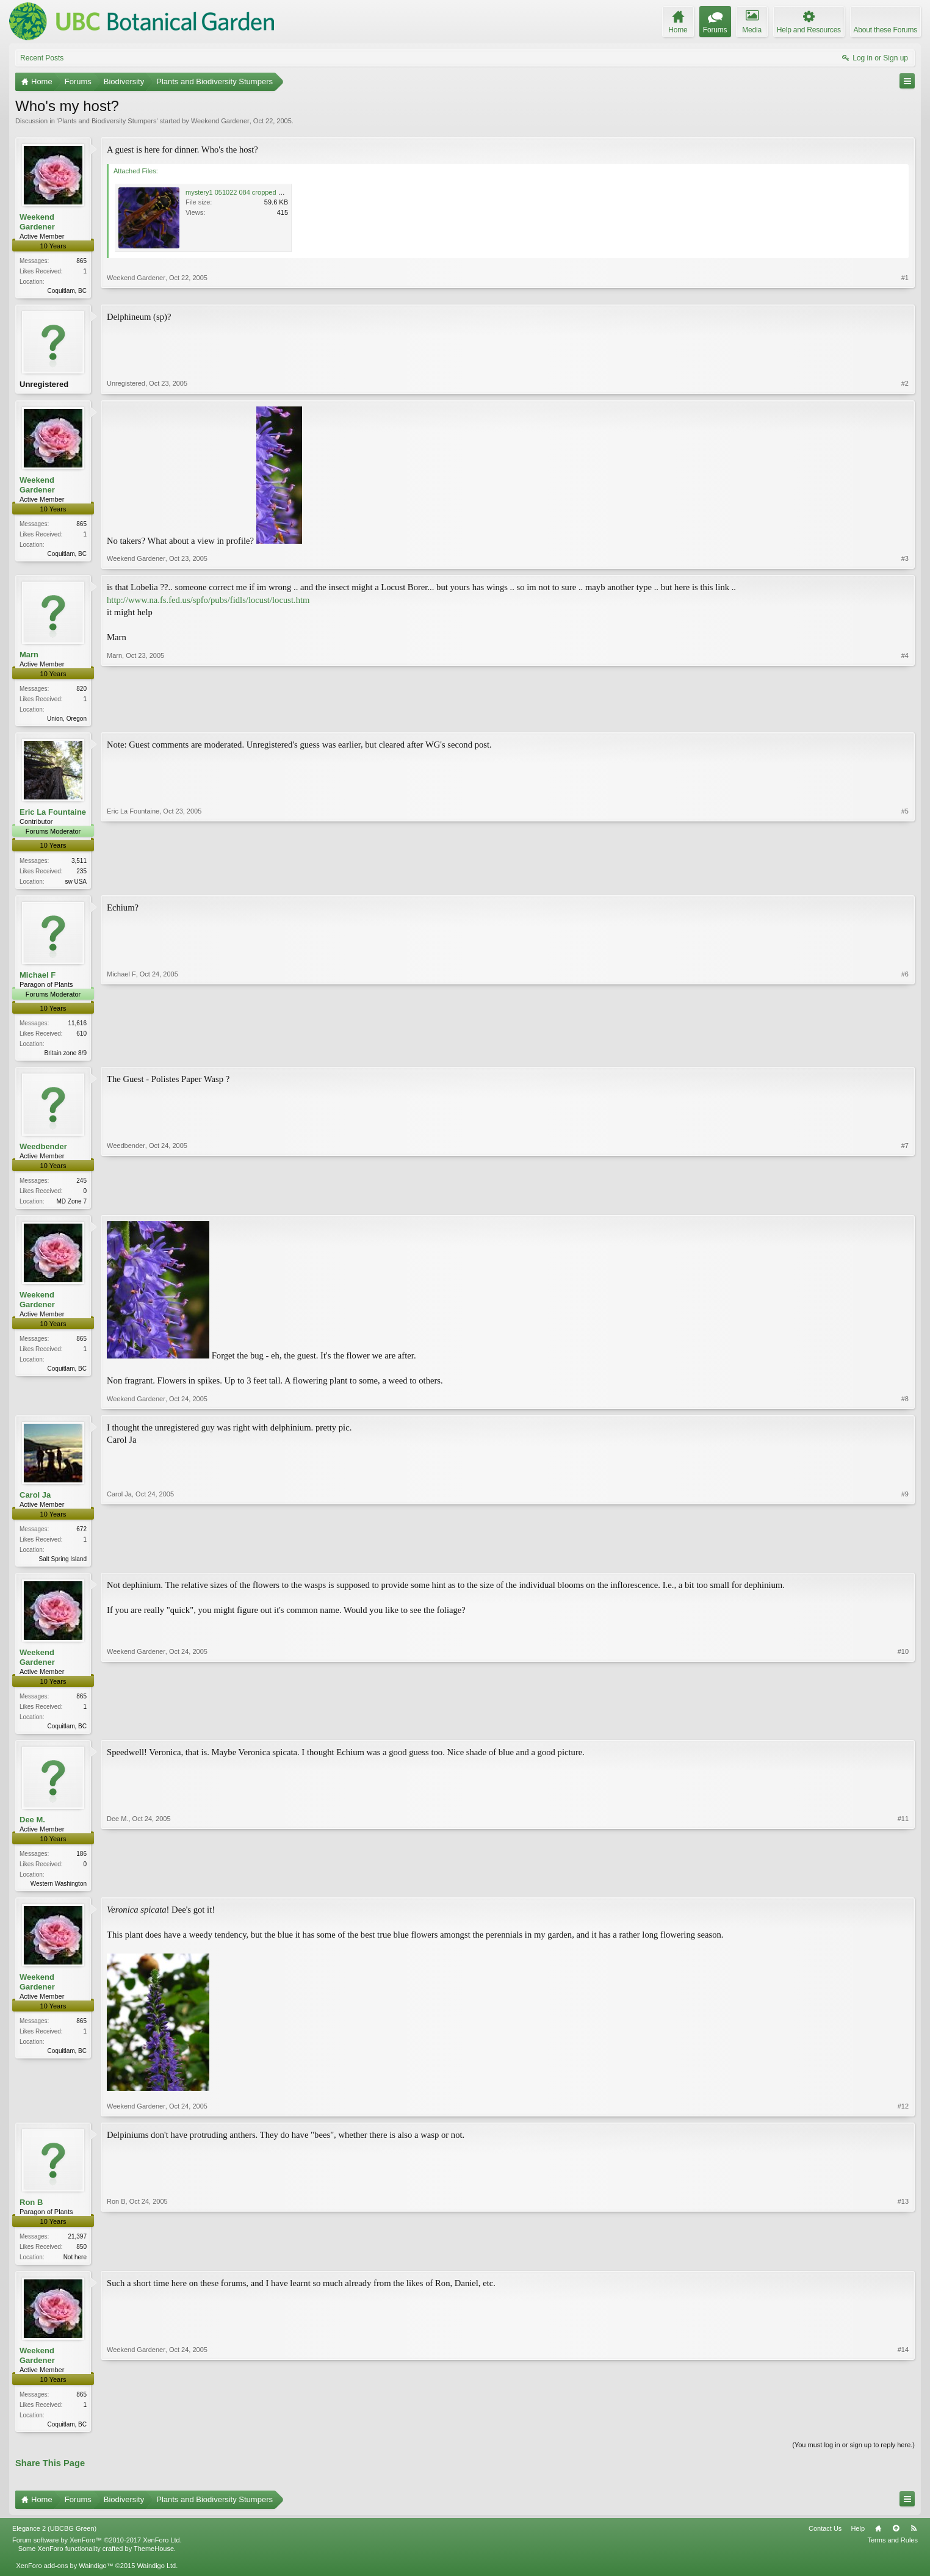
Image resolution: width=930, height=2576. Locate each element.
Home (878, 2541)
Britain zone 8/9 (66, 1057)
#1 (905, 289)
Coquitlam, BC (67, 290)
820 (81, 691)
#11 (903, 1891)
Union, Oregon (67, 721)
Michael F (38, 979)
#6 (905, 1055)
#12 (903, 2116)
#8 (905, 1405)
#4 (905, 719)
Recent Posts (41, 58)
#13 (903, 2266)
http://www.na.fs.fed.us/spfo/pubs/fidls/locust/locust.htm (208, 602)
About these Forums (885, 30)
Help (858, 2541)
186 (81, 1863)
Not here (75, 2267)
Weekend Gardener (220, 120)
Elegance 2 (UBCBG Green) (54, 2541)
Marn (29, 657)
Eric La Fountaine (53, 815)
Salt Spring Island (63, 1565)
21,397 (77, 2246)
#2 (905, 385)
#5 (905, 883)
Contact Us (825, 2541)
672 (81, 1535)
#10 (903, 1732)
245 (81, 1186)
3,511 (79, 863)
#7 (905, 1205)
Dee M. (32, 1828)
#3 (905, 561)
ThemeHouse (154, 2561)
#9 (905, 1564)
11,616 (77, 1027)
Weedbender (43, 1151)
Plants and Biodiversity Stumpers (107, 120)
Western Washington (59, 1892)
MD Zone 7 (72, 1206)
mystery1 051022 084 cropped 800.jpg (243, 192)
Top (896, 2541)
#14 (903, 2434)
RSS (913, 2541)
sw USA (76, 884)
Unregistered (44, 385)
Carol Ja (35, 1501)
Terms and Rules (892, 2552)
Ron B (31, 2212)
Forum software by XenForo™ (97, 2552)
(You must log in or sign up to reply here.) (853, 2457)
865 (81, 261)
